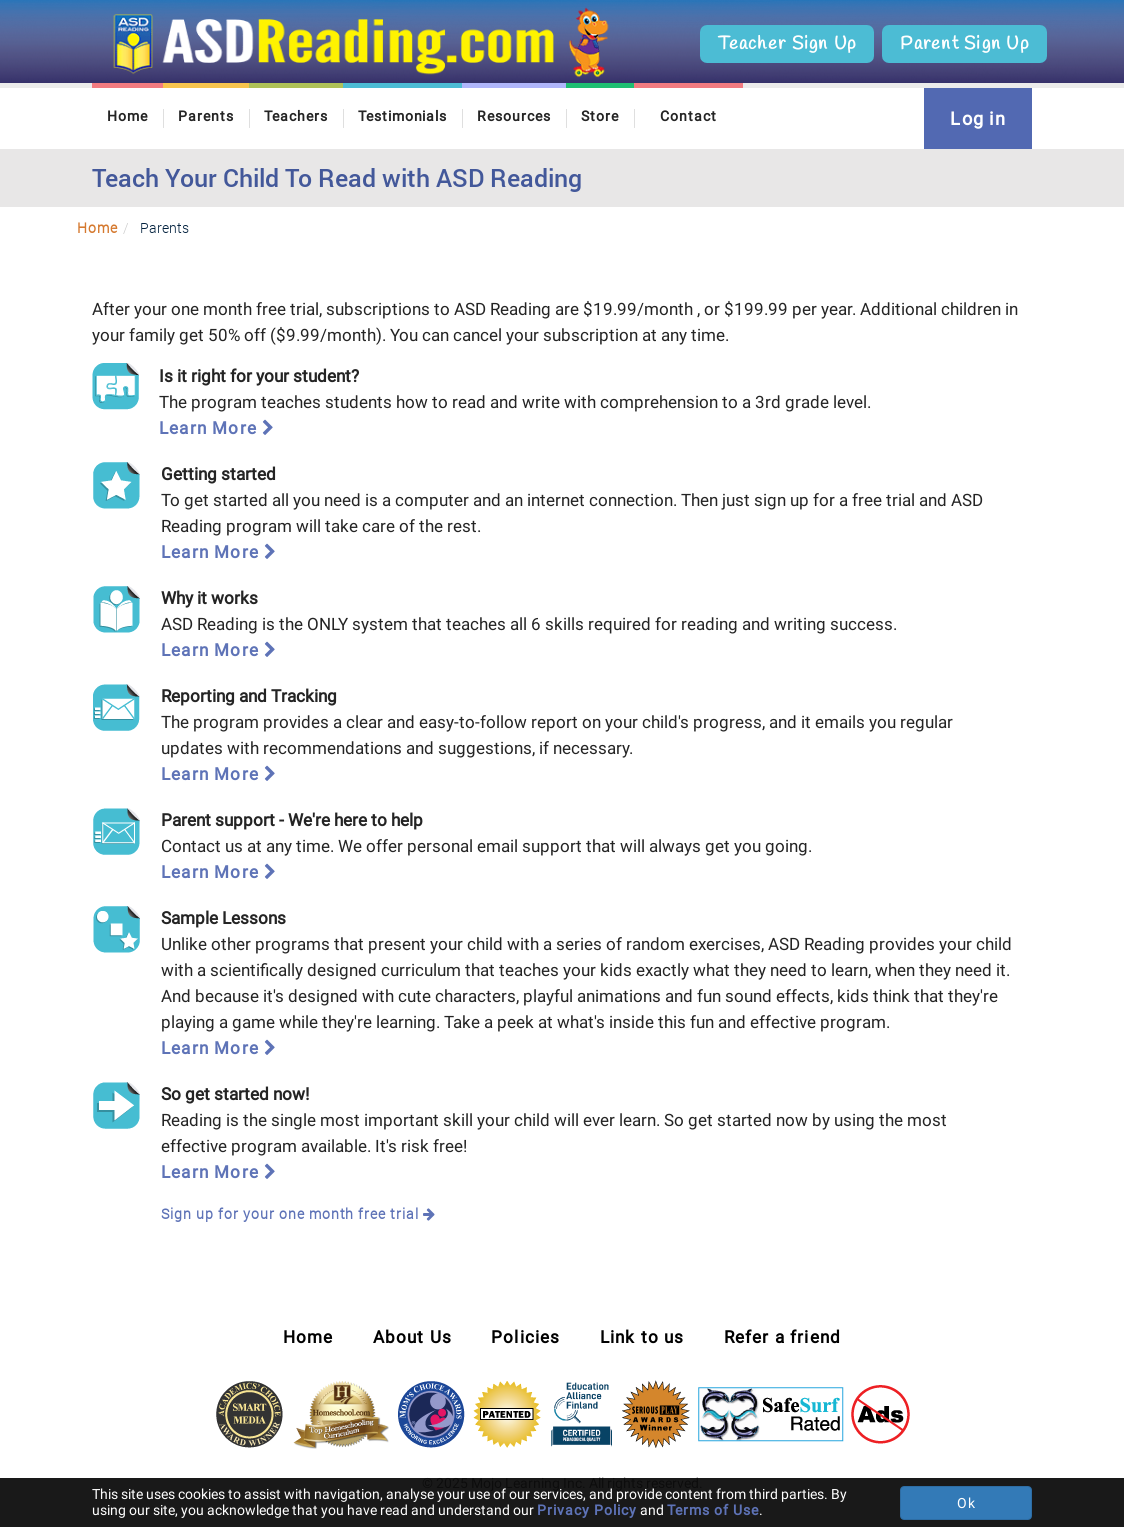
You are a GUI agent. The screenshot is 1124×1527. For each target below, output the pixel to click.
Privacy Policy (587, 1510)
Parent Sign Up (964, 44)
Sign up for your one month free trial (298, 1213)
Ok (966, 1503)
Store (600, 116)
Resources (514, 116)
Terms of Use (713, 1510)
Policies (526, 1337)
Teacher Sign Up (787, 44)
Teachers (296, 116)
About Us (413, 1337)
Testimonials (403, 116)
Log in (978, 118)
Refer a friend (783, 1337)
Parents (206, 116)
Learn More (217, 428)
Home (127, 116)
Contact (688, 116)
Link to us (642, 1337)
